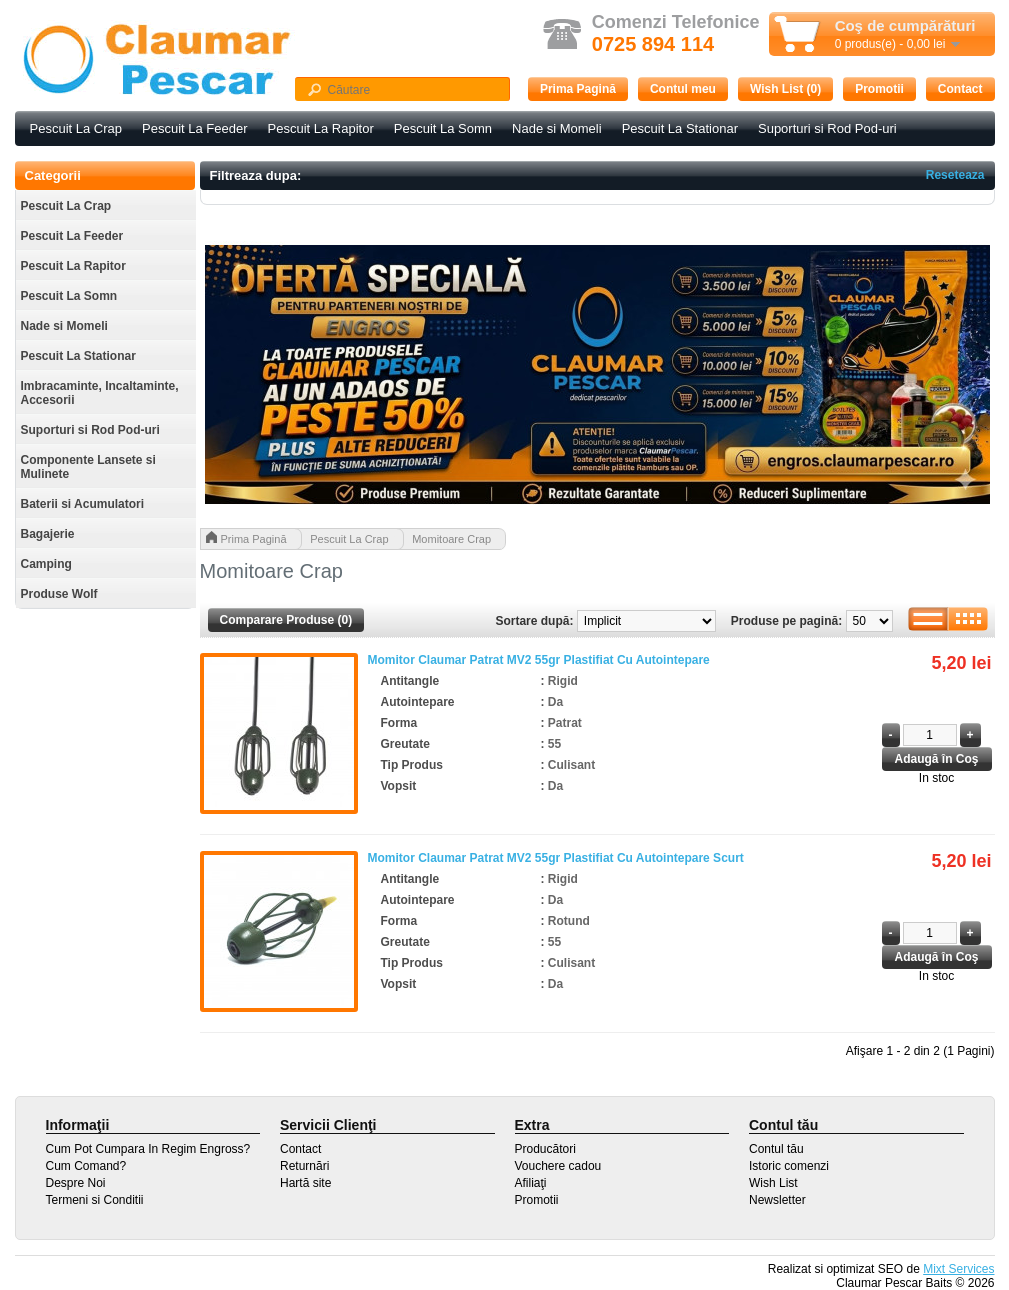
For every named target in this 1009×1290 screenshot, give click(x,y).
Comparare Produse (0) (286, 620)
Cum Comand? (86, 1166)
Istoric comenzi (789, 1166)
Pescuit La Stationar (680, 128)
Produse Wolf (59, 594)
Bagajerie (48, 534)
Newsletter (777, 1200)
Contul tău (776, 1149)
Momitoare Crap (451, 539)
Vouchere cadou (558, 1166)
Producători (545, 1149)
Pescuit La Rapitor (321, 128)
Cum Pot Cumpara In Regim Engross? (148, 1149)
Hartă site (305, 1183)
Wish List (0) (785, 89)
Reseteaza (955, 175)
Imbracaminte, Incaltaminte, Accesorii (100, 393)
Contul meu (683, 89)
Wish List (773, 1183)
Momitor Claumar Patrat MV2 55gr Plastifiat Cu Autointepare (539, 660)
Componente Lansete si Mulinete (88, 467)
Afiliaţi (531, 1183)
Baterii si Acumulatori (83, 504)
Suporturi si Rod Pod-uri (827, 128)
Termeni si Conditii (95, 1200)
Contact (960, 89)
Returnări (304, 1166)
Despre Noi (76, 1183)
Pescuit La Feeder (195, 128)
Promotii (879, 89)
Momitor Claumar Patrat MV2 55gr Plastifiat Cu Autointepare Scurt (556, 858)
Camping (46, 564)
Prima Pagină (578, 89)
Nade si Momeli (557, 128)
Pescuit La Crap (76, 128)
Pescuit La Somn (443, 128)
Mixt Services (958, 1269)
